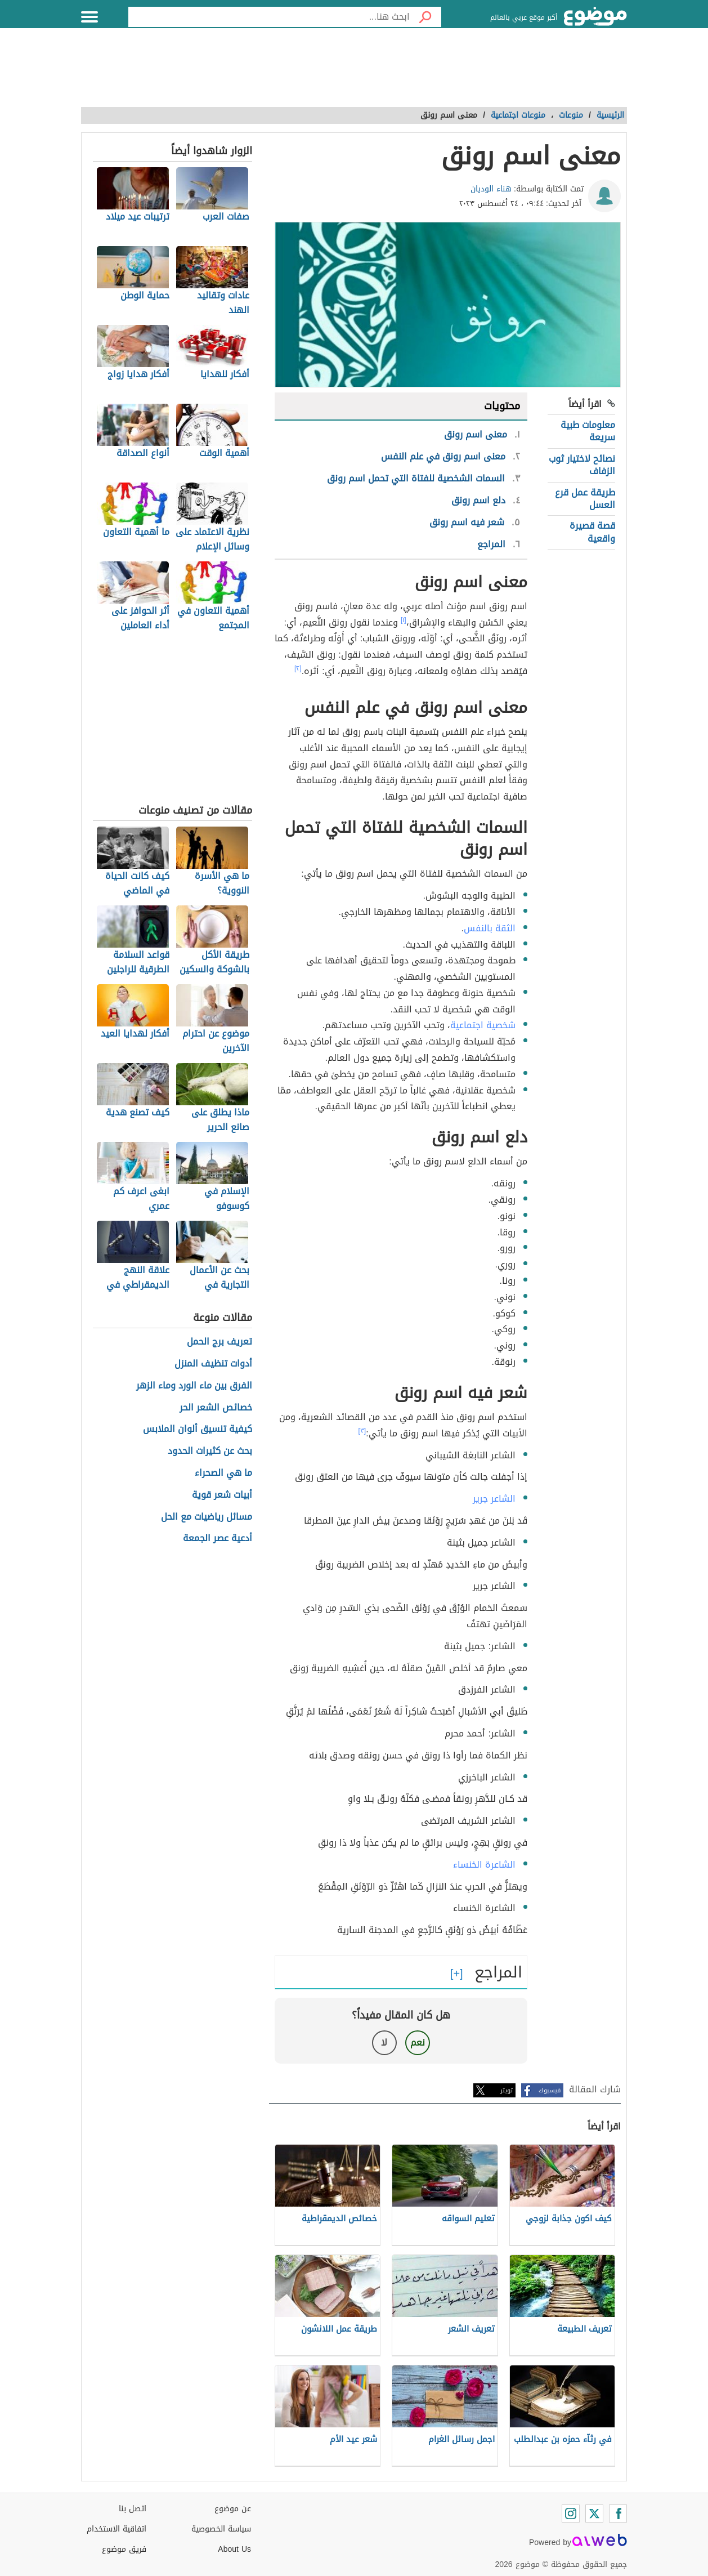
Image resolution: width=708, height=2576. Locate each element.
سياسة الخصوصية (221, 2529)
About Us (234, 2549)
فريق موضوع (124, 2549)
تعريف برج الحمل (219, 1342)
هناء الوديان (491, 189)
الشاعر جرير (494, 1498)
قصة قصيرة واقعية (592, 532)
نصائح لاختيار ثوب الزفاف (582, 465)
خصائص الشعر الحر (216, 1408)
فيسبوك (550, 2090)
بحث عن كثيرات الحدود (210, 1451)
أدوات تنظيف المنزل (213, 1364)
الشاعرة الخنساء (484, 1864)
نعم (417, 2042)
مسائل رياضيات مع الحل (206, 1517)
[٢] (298, 668)
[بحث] (425, 17)
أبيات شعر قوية (222, 1495)
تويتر (506, 2090)
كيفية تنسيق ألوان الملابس (197, 1429)
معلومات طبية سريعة (588, 431)
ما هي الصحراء (223, 1473)
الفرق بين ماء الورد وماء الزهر (194, 1386)
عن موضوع (232, 2508)
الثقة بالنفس (490, 928)
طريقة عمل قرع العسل (585, 499)
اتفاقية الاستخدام (116, 2529)
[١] (403, 620)
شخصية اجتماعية (483, 1025)
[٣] (362, 1431)
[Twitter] (594, 2513)
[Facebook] (618, 2513)
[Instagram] (571, 2513)
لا (384, 2042)
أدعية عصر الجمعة (217, 1538)
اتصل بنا (132, 2508)
